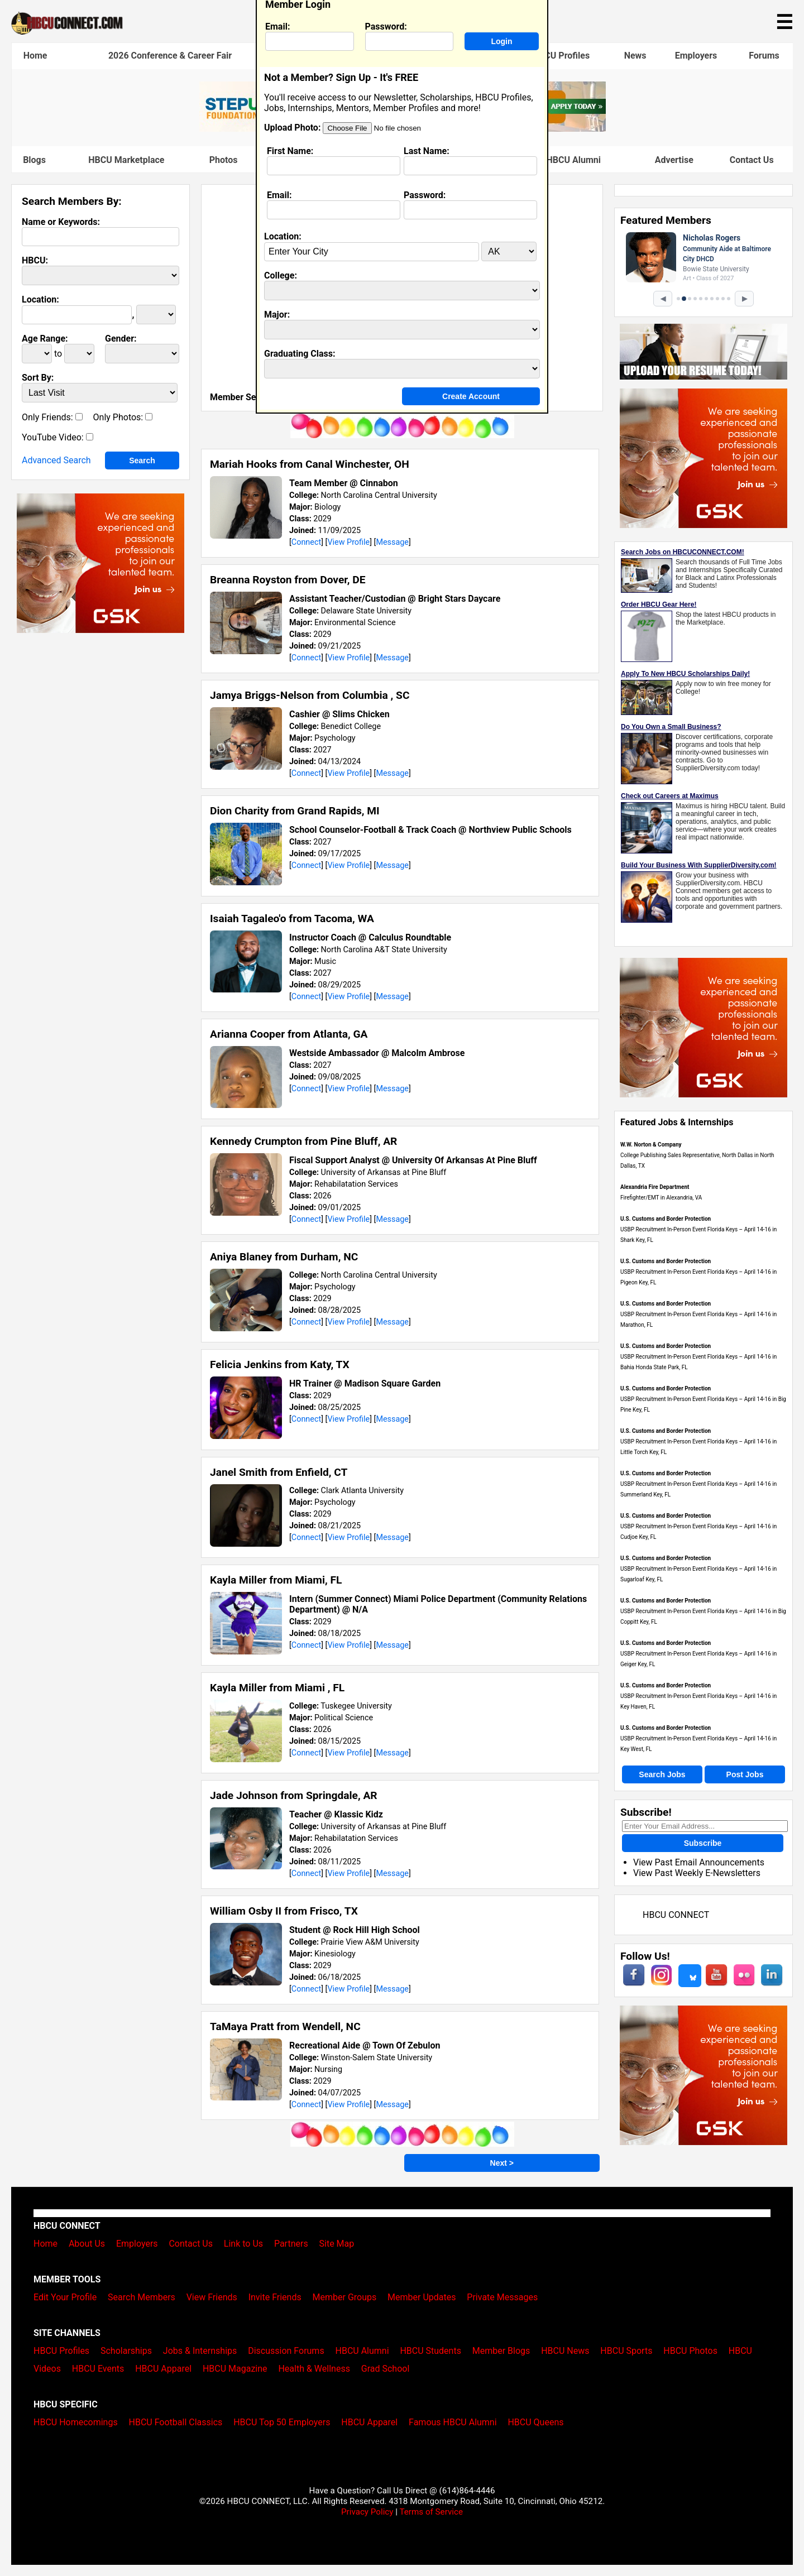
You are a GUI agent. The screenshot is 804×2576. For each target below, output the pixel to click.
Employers (696, 55)
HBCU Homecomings (76, 2422)
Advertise (674, 160)
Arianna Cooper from (288, 1034)
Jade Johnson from (293, 1795)
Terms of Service (431, 2512)
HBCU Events (98, 2368)
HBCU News (565, 2350)
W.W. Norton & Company (651, 1144)
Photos (223, 160)
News (635, 55)
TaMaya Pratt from (285, 2026)
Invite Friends (275, 2297)
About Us (87, 2243)
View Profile (348, 542)
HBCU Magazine (235, 2368)
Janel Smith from (278, 1472)
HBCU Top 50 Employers (281, 2422)
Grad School (385, 2368)
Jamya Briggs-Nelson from (309, 695)
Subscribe (703, 1843)
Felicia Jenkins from (280, 1364)
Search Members (141, 2297)
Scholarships (126, 2350)
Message (392, 542)
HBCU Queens (535, 2422)
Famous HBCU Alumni (556, 160)
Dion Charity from (295, 810)
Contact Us (752, 160)
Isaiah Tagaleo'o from (292, 918)
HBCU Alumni (362, 2350)
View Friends (211, 2297)
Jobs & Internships (200, 2350)
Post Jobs (745, 1774)
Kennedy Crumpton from (303, 1141)
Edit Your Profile (65, 2297)
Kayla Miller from (276, 1580)
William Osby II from (284, 1911)
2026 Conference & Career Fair (170, 55)
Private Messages (502, 2297)
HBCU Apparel (163, 2368)
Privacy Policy (367, 2512)
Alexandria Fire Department (654, 1187)
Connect (306, 542)
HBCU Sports (626, 2350)
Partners (291, 2243)
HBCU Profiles (561, 55)
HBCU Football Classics (176, 2422)
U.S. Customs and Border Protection (665, 1219)
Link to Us (243, 2243)
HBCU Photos (690, 2350)
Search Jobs (662, 1774)
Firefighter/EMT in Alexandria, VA (661, 1198)
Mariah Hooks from (309, 464)
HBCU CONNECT (676, 1915)
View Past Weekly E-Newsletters (696, 1873)
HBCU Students (430, 2350)
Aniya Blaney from (284, 1256)
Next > (502, 2162)
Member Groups (345, 2297)
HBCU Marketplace (126, 160)
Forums (764, 55)
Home (35, 55)
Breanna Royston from (288, 579)
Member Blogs (501, 2350)
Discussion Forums (286, 2350)
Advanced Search (56, 460)
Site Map (337, 2243)
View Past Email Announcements (698, 1862)
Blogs (34, 160)
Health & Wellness (314, 2368)
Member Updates (421, 2297)
